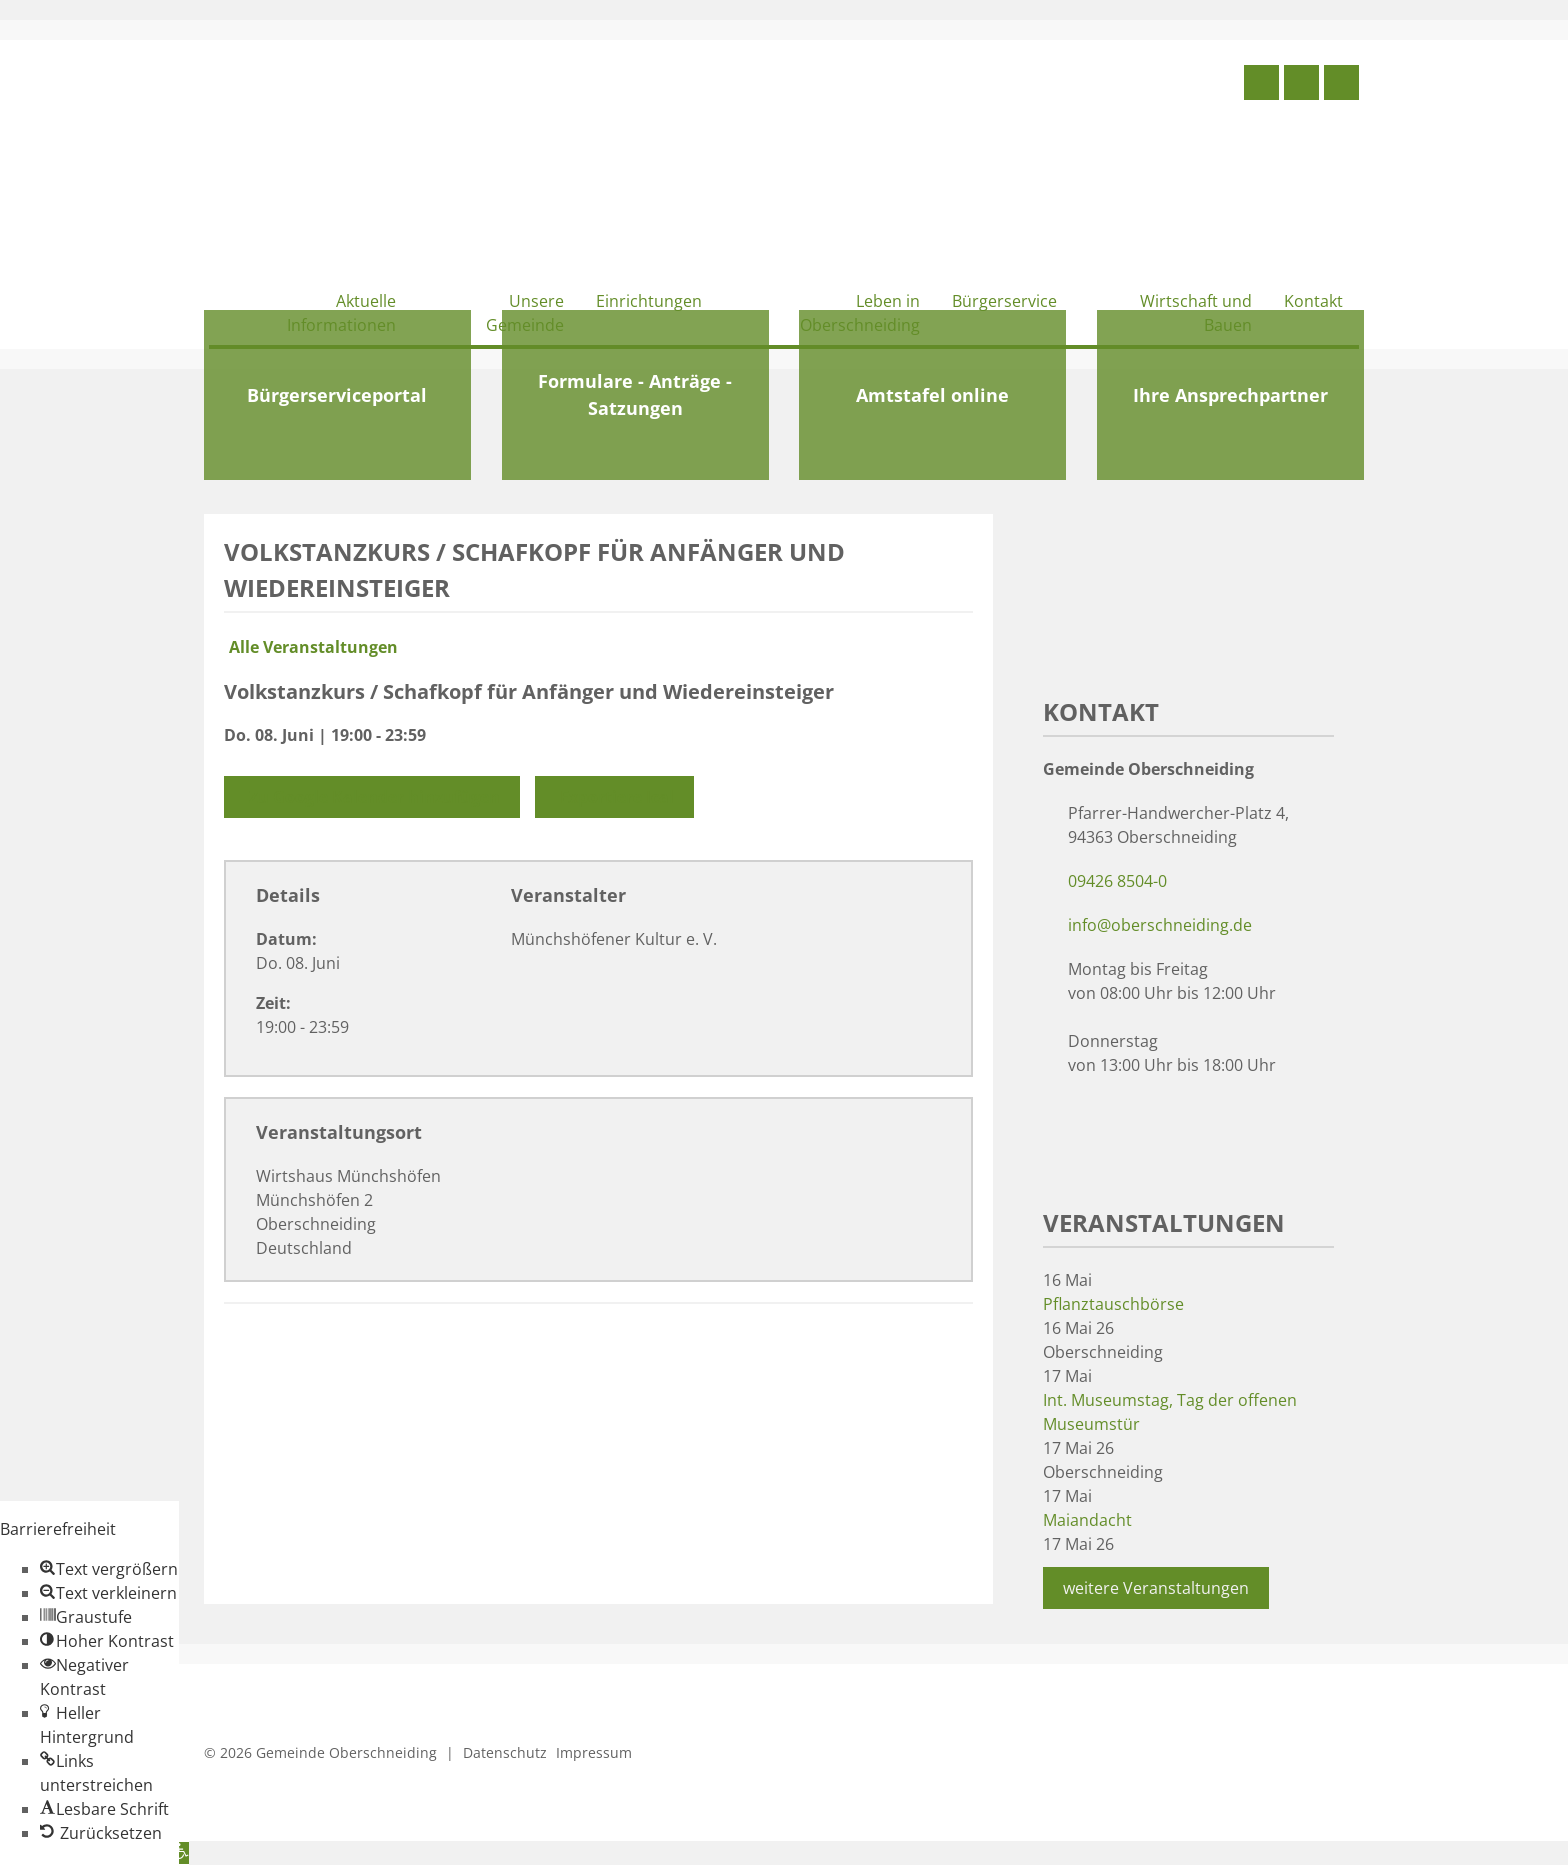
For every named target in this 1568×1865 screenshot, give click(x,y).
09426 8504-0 (1117, 881)
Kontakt (1313, 301)
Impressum (594, 1752)
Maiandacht (1087, 1520)
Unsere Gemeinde (525, 313)
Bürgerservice (1004, 301)
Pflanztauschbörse (1113, 1304)
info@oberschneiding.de (1160, 925)
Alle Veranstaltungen (311, 647)
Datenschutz (505, 1752)
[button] (109, 1569)
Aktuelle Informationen (341, 313)
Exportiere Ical (614, 797)
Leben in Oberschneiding (860, 313)
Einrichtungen (649, 301)
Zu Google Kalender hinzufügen (372, 797)
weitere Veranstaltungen (1156, 1588)
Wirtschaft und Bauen (1196, 313)
